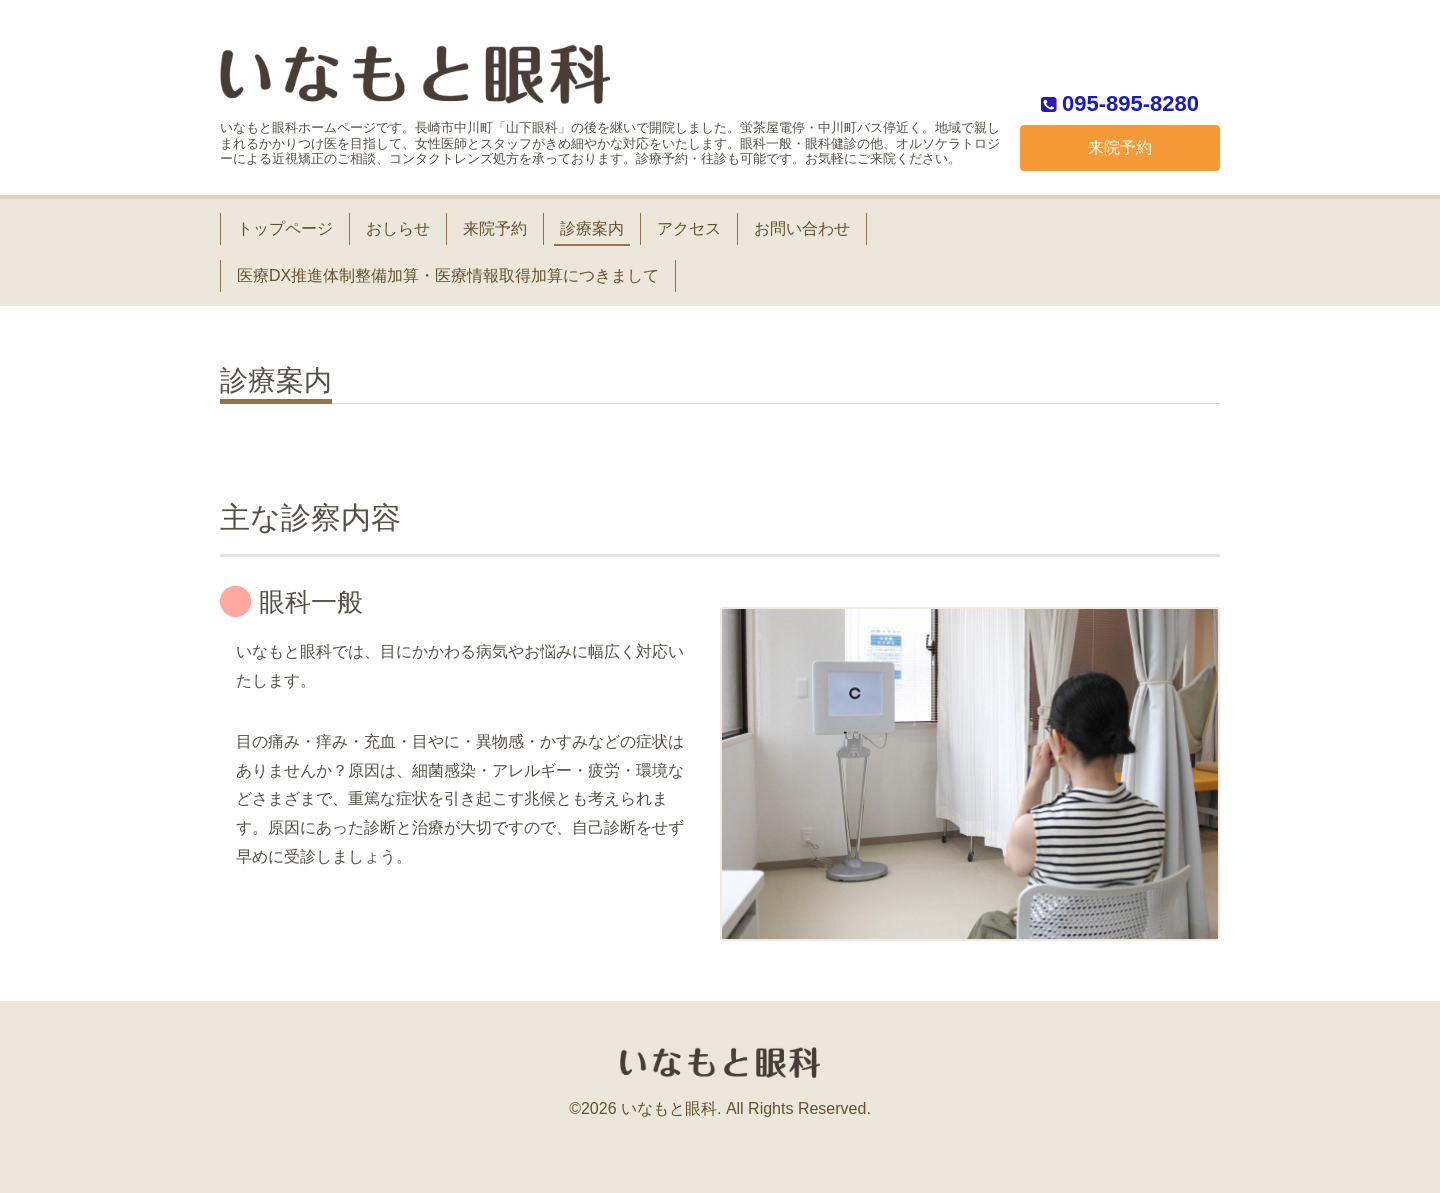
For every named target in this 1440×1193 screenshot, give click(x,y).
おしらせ (398, 228)
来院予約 (1120, 147)
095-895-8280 (1130, 102)
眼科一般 (311, 602)
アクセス (689, 228)
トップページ (285, 228)
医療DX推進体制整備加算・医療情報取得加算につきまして (448, 275)
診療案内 (592, 228)
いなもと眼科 (669, 1108)
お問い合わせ (802, 228)
